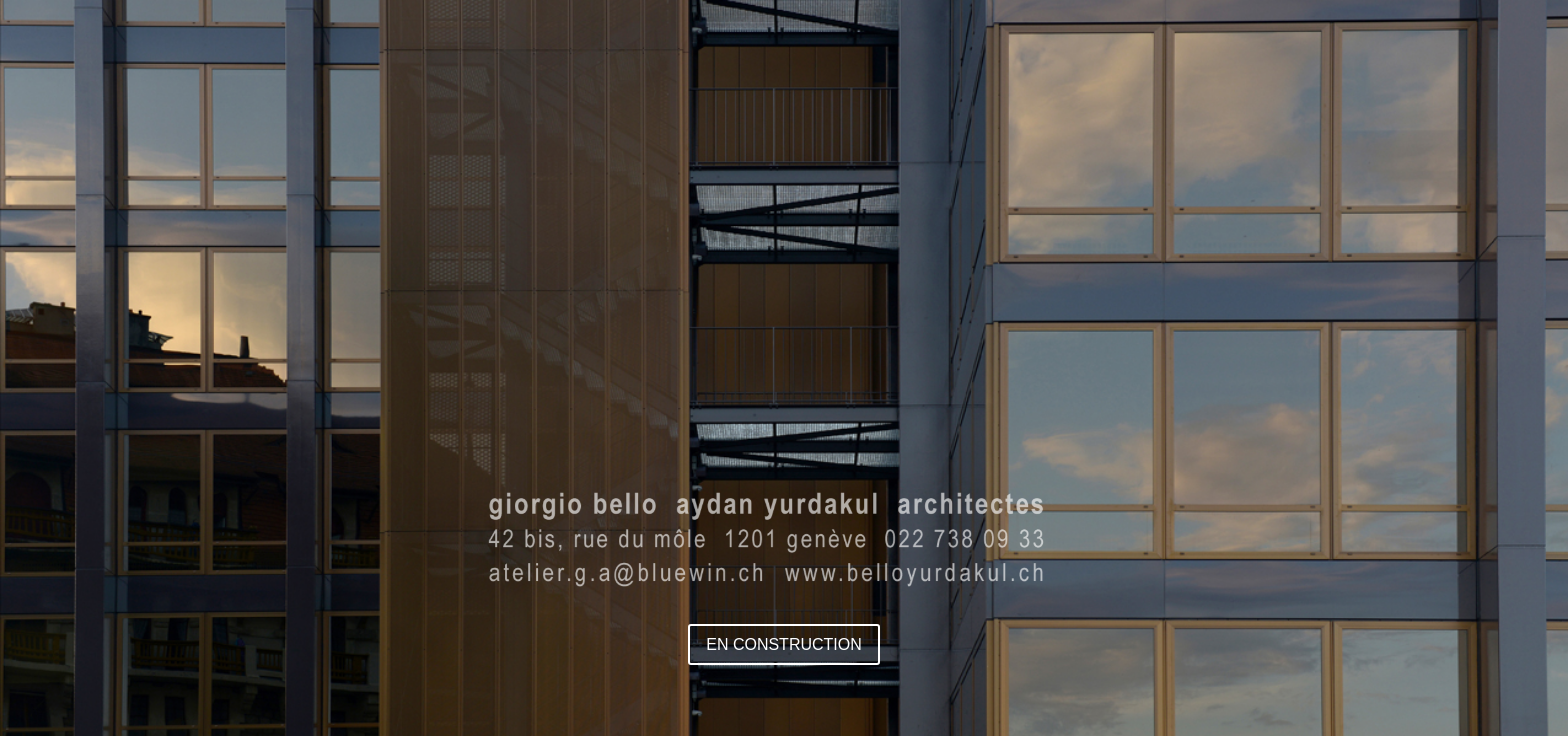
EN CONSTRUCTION (784, 644)
